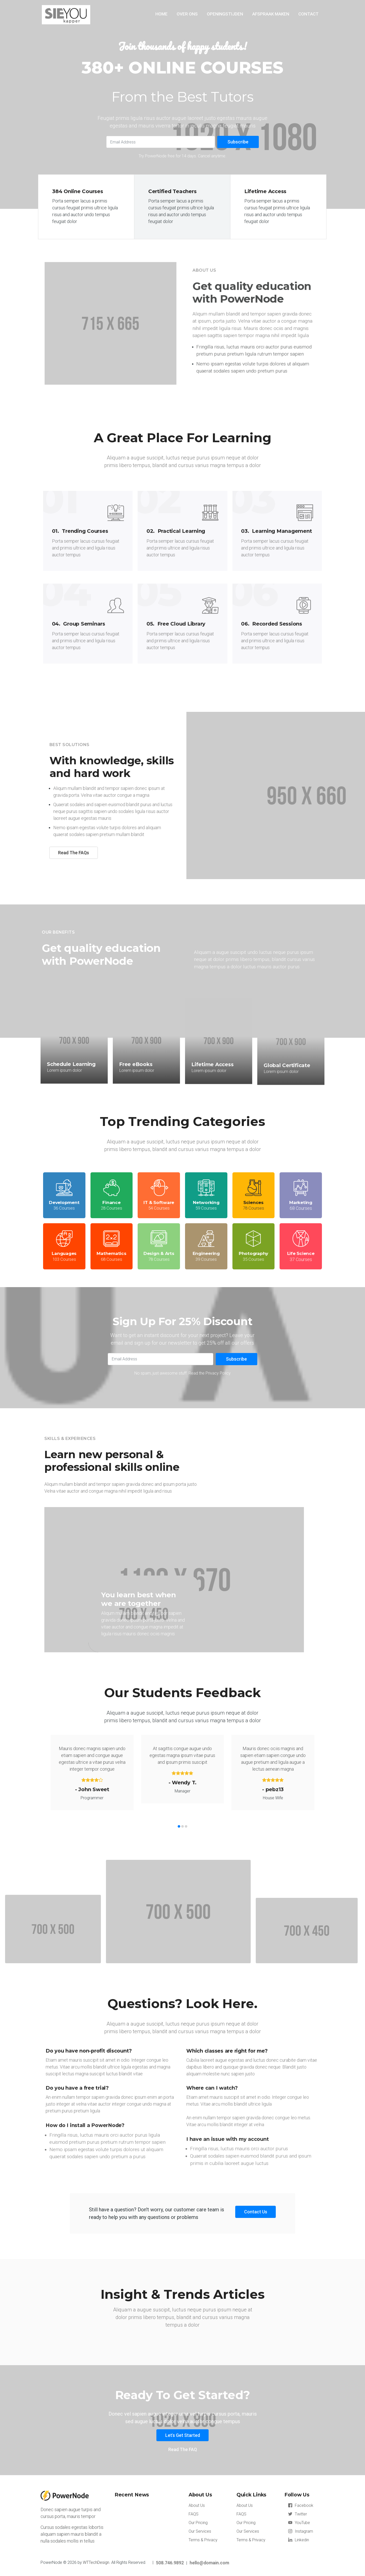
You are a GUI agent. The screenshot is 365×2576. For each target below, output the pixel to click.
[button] (179, 1826)
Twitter (301, 2514)
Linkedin (302, 2540)
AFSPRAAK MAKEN (270, 13)
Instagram (304, 2531)
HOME (161, 13)
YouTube (302, 2523)
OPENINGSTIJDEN (225, 13)
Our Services (200, 2531)
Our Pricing (198, 2523)
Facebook (304, 2506)
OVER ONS (187, 13)
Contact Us (255, 2212)
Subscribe (238, 141)
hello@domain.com (210, 2563)
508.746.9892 (170, 2563)
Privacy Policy (218, 1373)
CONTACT (308, 13)
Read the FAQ (182, 2450)
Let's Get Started (182, 2435)
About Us (197, 2506)
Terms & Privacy (203, 2540)
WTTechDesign (96, 2563)
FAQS (193, 2514)
